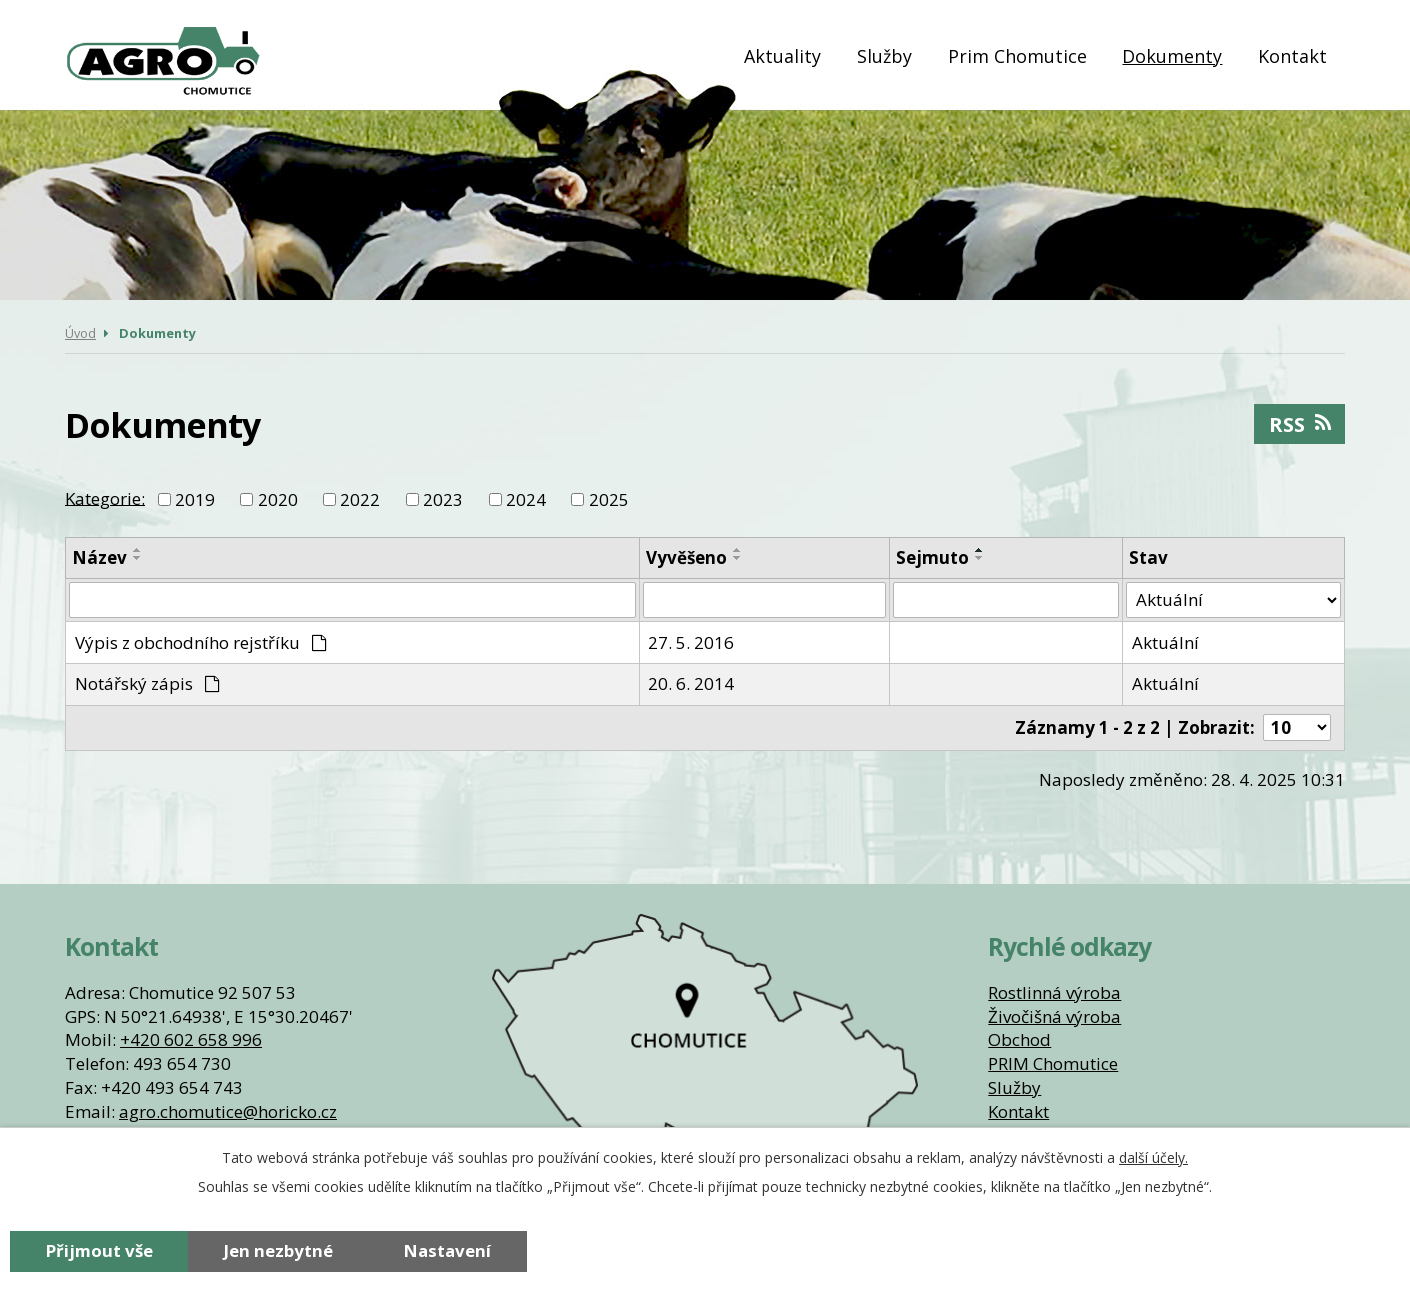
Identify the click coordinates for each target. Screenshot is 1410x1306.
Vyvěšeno (686, 557)
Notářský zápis (148, 683)
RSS (1300, 424)
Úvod (702, 55)
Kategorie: (105, 497)
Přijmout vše (99, 1250)
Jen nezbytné (278, 1250)
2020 (278, 499)
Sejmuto (932, 557)
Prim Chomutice (1017, 56)
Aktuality (782, 56)
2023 (443, 499)
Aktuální (1165, 642)
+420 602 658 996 (191, 1039)
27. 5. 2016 (691, 642)
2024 (526, 499)
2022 (360, 499)
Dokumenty (1172, 56)
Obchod (1019, 1039)
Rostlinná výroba (1054, 992)
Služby (884, 56)
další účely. (1153, 1157)
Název (99, 557)
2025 (609, 499)
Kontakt (1292, 56)
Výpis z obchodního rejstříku (201, 642)
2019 (195, 499)
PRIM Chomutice (1053, 1063)
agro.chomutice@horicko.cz (228, 1111)
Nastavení (447, 1250)
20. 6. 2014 (691, 683)
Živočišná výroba (1054, 1016)
